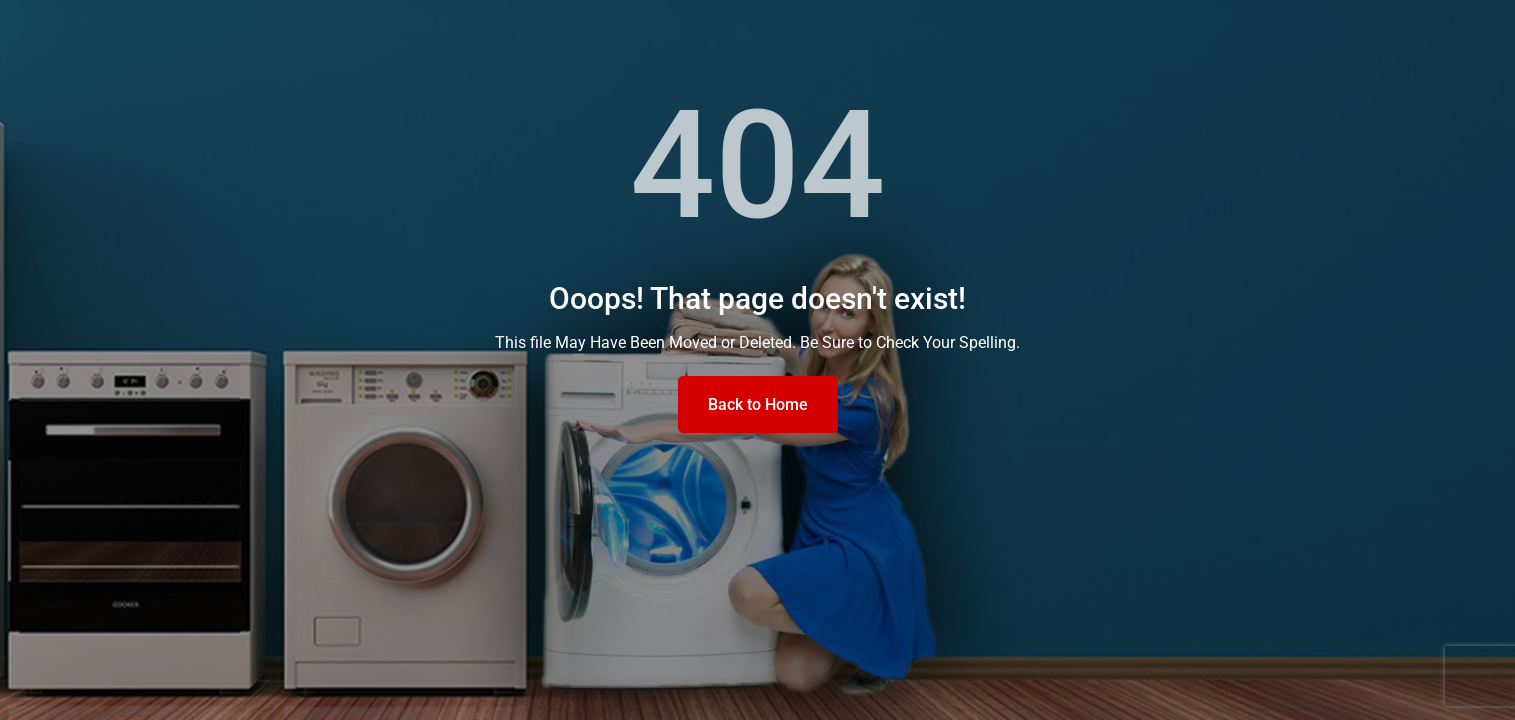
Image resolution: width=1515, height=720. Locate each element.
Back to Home (758, 404)
